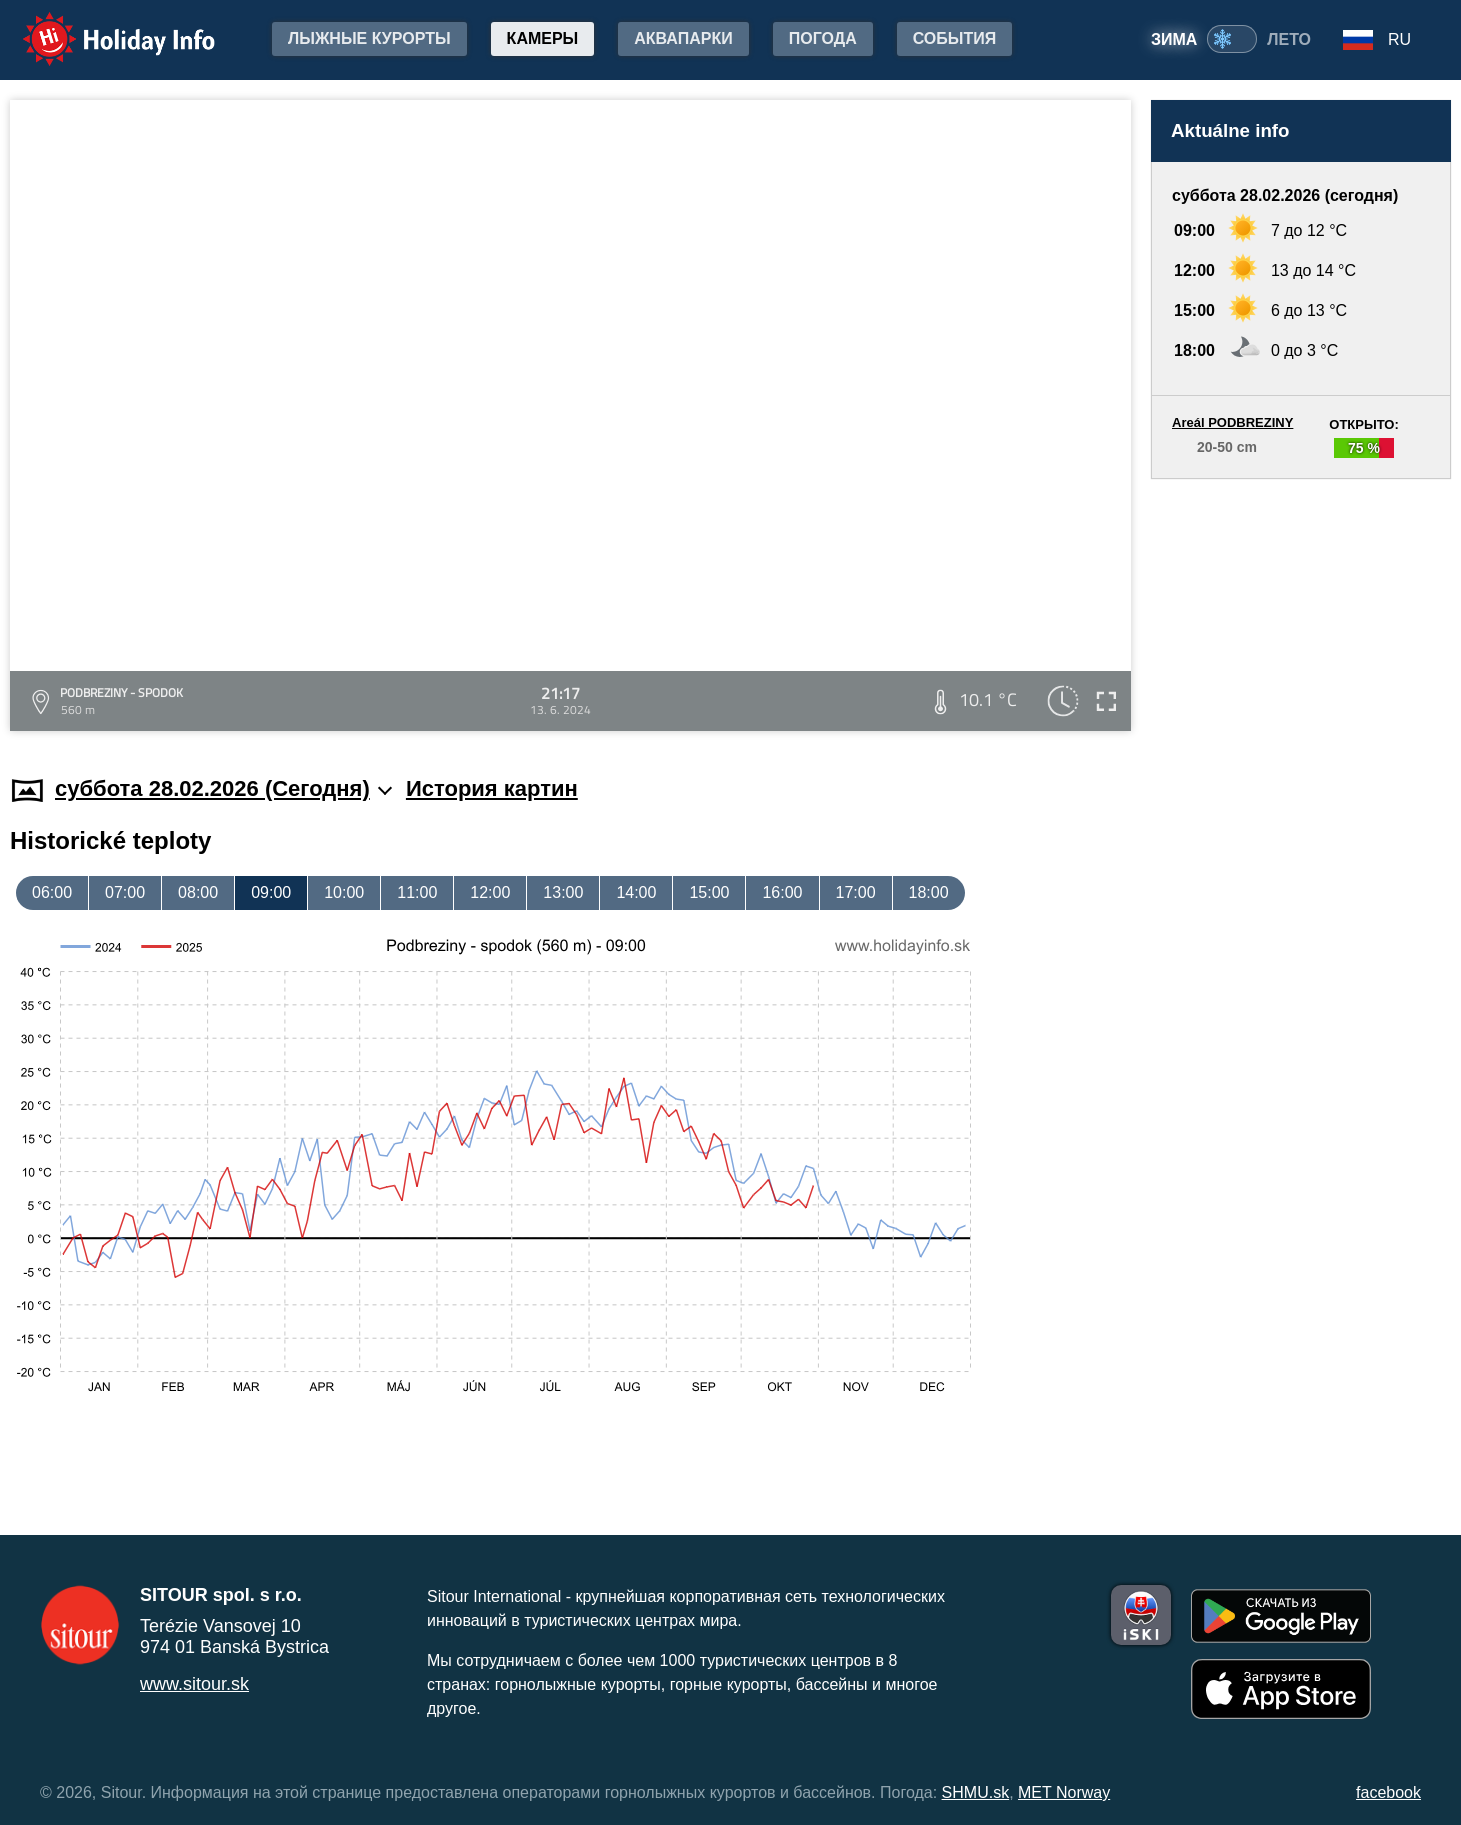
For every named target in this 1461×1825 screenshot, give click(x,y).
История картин (492, 788)
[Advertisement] (1301, 608)
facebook (1388, 1792)
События (955, 38)
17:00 (856, 892)
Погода (823, 38)
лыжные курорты (369, 38)
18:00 (929, 892)
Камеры (543, 38)
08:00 (198, 892)
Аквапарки (683, 38)
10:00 (344, 892)
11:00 (417, 892)
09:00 (271, 892)
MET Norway (1064, 1792)
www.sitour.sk (194, 1684)
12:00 (490, 892)
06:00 (52, 892)
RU (1399, 39)
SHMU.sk (976, 1792)
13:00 (563, 892)
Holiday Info (100, 25)
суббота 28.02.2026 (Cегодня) (223, 788)
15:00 (709, 892)
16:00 (782, 892)
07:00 (125, 892)
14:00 (636, 892)
